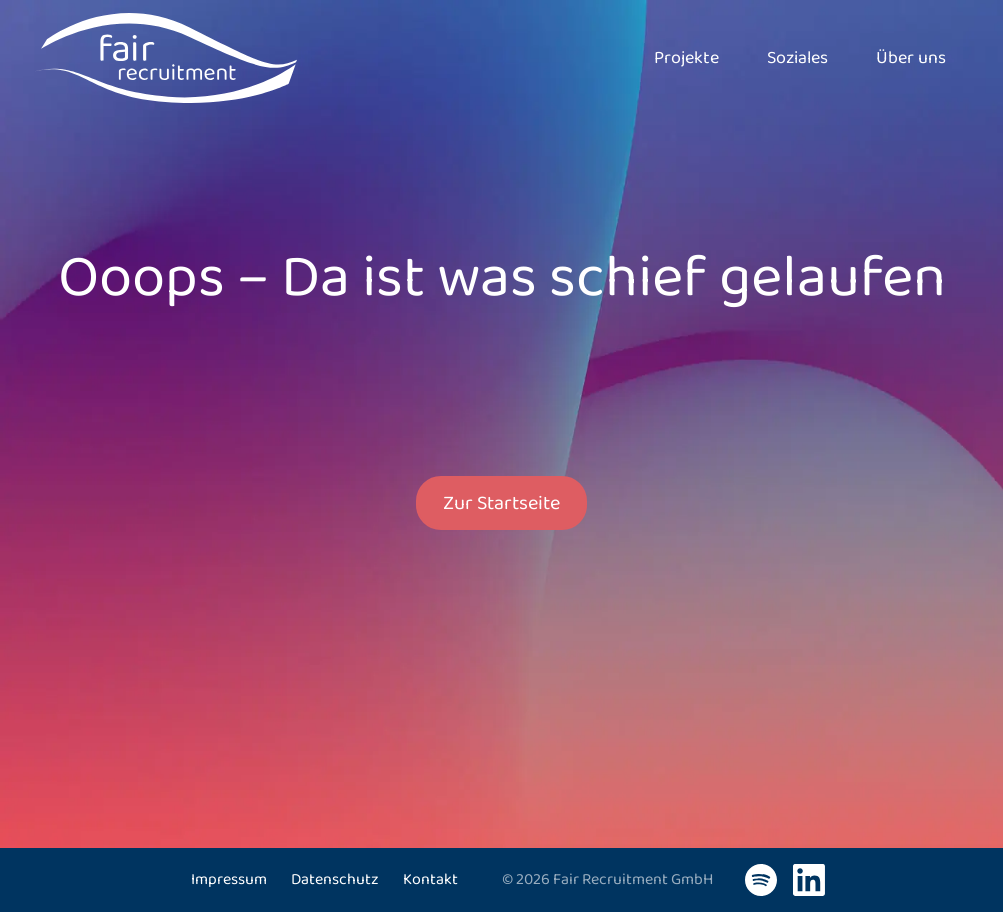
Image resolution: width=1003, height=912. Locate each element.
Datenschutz (335, 879)
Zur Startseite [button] (501, 503)
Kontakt (430, 879)
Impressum (229, 879)
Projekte (686, 58)
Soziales (797, 58)
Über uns (911, 58)
